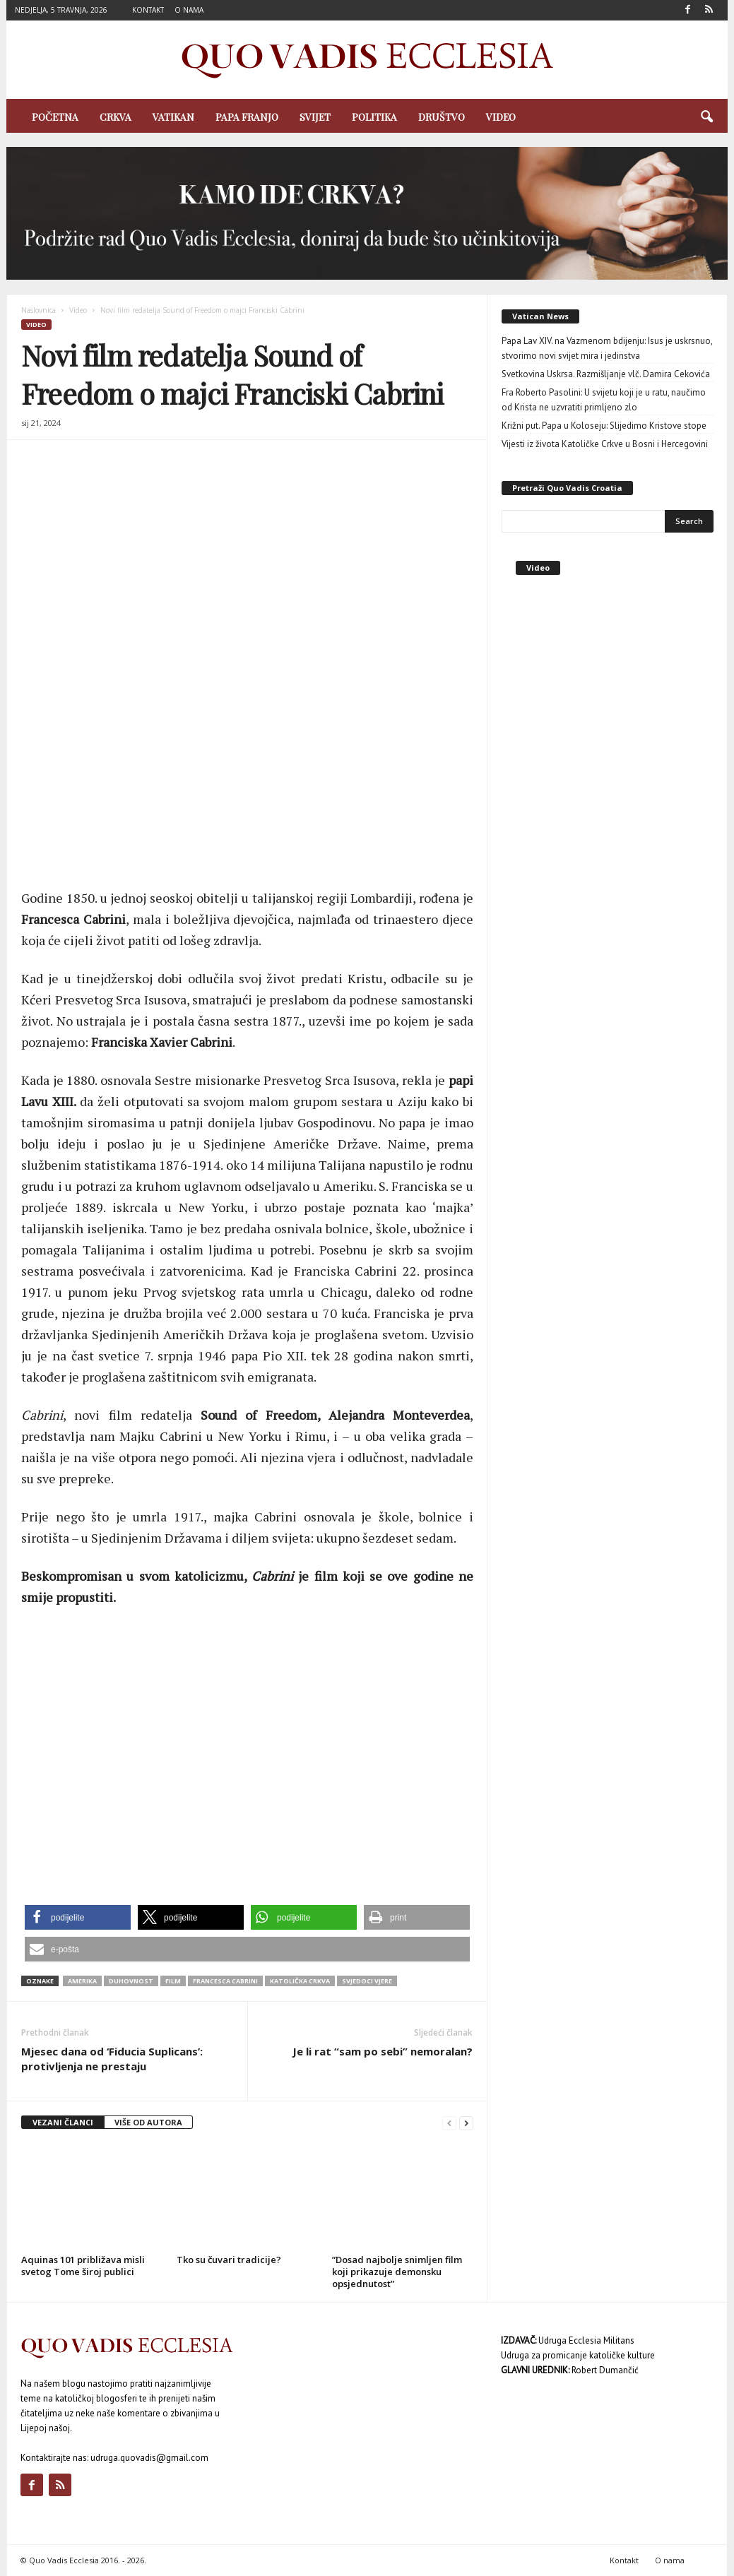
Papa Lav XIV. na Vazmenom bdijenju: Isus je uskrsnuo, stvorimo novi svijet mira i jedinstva (607, 348)
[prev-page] (449, 2122)
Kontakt (148, 10)
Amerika (82, 1981)
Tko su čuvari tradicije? (229, 2259)
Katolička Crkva (300, 1981)
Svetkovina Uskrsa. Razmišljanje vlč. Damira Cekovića (606, 374)
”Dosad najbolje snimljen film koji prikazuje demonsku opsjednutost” (397, 2271)
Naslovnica (38, 310)
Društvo (441, 117)
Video (501, 117)
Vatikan (173, 117)
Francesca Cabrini (225, 1981)
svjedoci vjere (367, 1981)
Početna (55, 117)
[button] (706, 117)
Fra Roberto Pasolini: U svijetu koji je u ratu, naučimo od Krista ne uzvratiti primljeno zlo (604, 399)
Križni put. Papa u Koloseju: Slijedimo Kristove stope (604, 426)
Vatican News (540, 316)
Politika (374, 117)
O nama (188, 10)
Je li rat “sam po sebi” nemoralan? (382, 2051)
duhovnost (131, 1981)
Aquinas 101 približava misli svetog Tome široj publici (83, 2265)
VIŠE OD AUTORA (148, 2122)
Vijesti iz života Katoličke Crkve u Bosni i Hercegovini (605, 444)
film (173, 1981)
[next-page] (466, 2122)
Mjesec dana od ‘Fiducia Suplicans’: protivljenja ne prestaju (112, 2058)
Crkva (115, 117)
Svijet (315, 117)
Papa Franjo (246, 117)
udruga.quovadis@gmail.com (149, 2458)
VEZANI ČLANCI (62, 2122)
